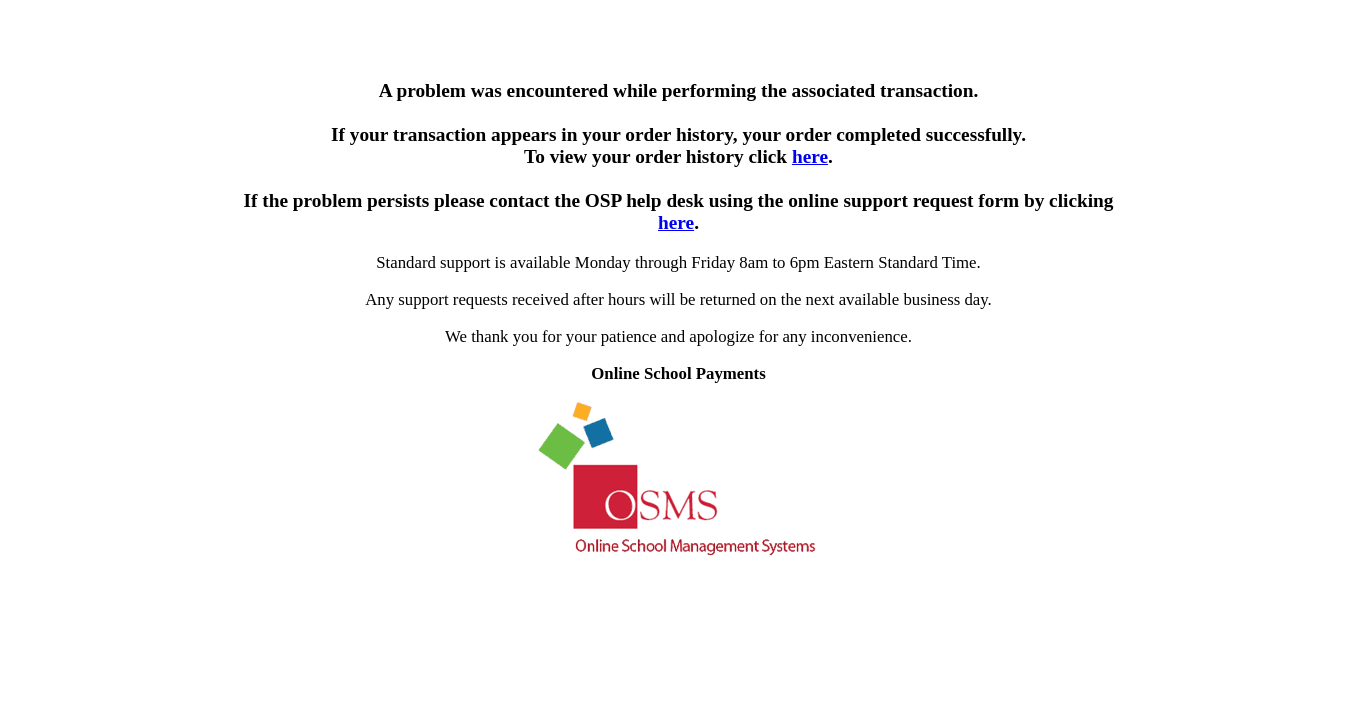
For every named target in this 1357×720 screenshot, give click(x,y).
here (810, 156)
